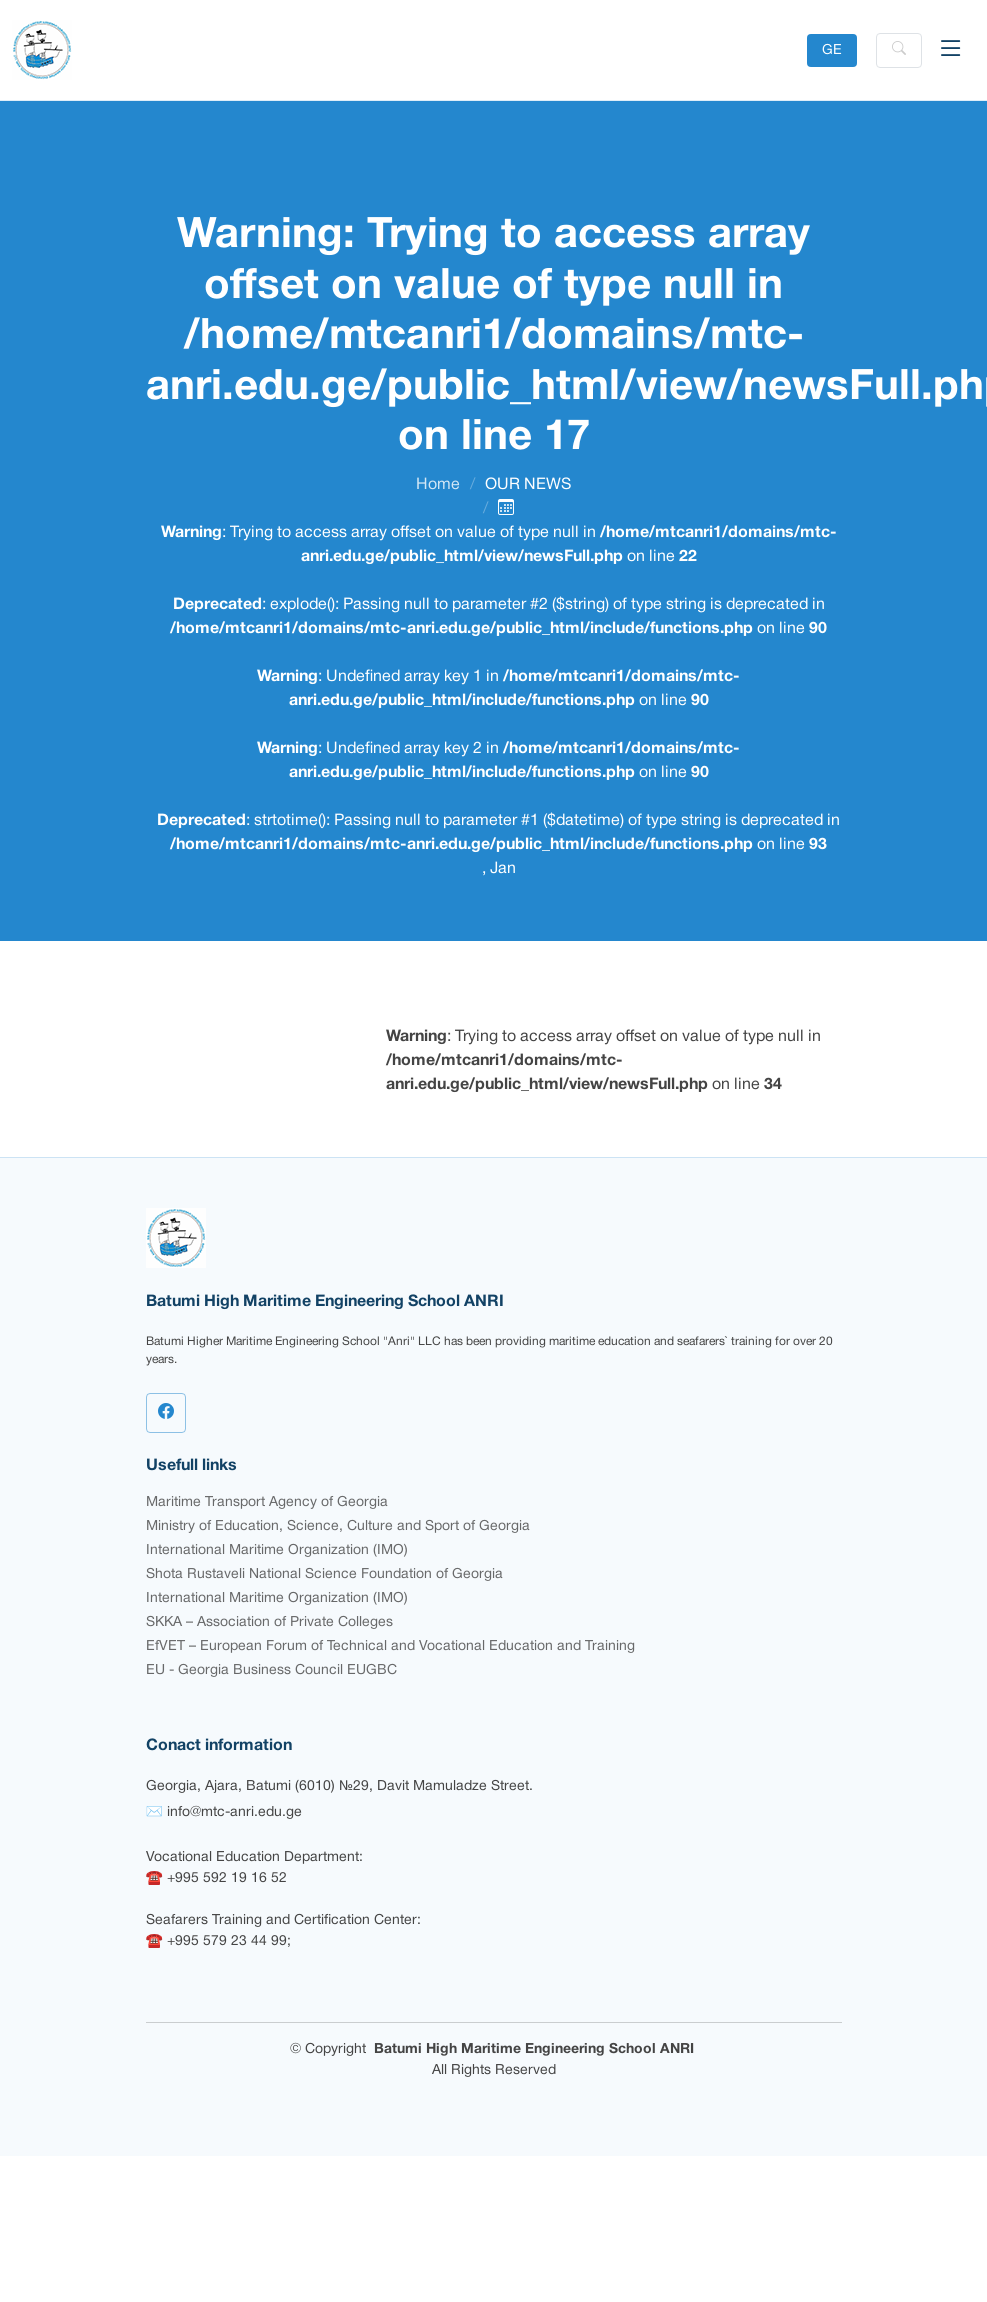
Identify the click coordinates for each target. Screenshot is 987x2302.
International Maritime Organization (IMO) (277, 1550)
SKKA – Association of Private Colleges (269, 1622)
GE (832, 50)
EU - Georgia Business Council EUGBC (271, 1670)
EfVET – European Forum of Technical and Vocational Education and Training (390, 1646)
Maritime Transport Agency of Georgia (267, 1502)
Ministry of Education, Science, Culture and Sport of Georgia (338, 1526)
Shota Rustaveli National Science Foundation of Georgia (324, 1574)
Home (438, 485)
